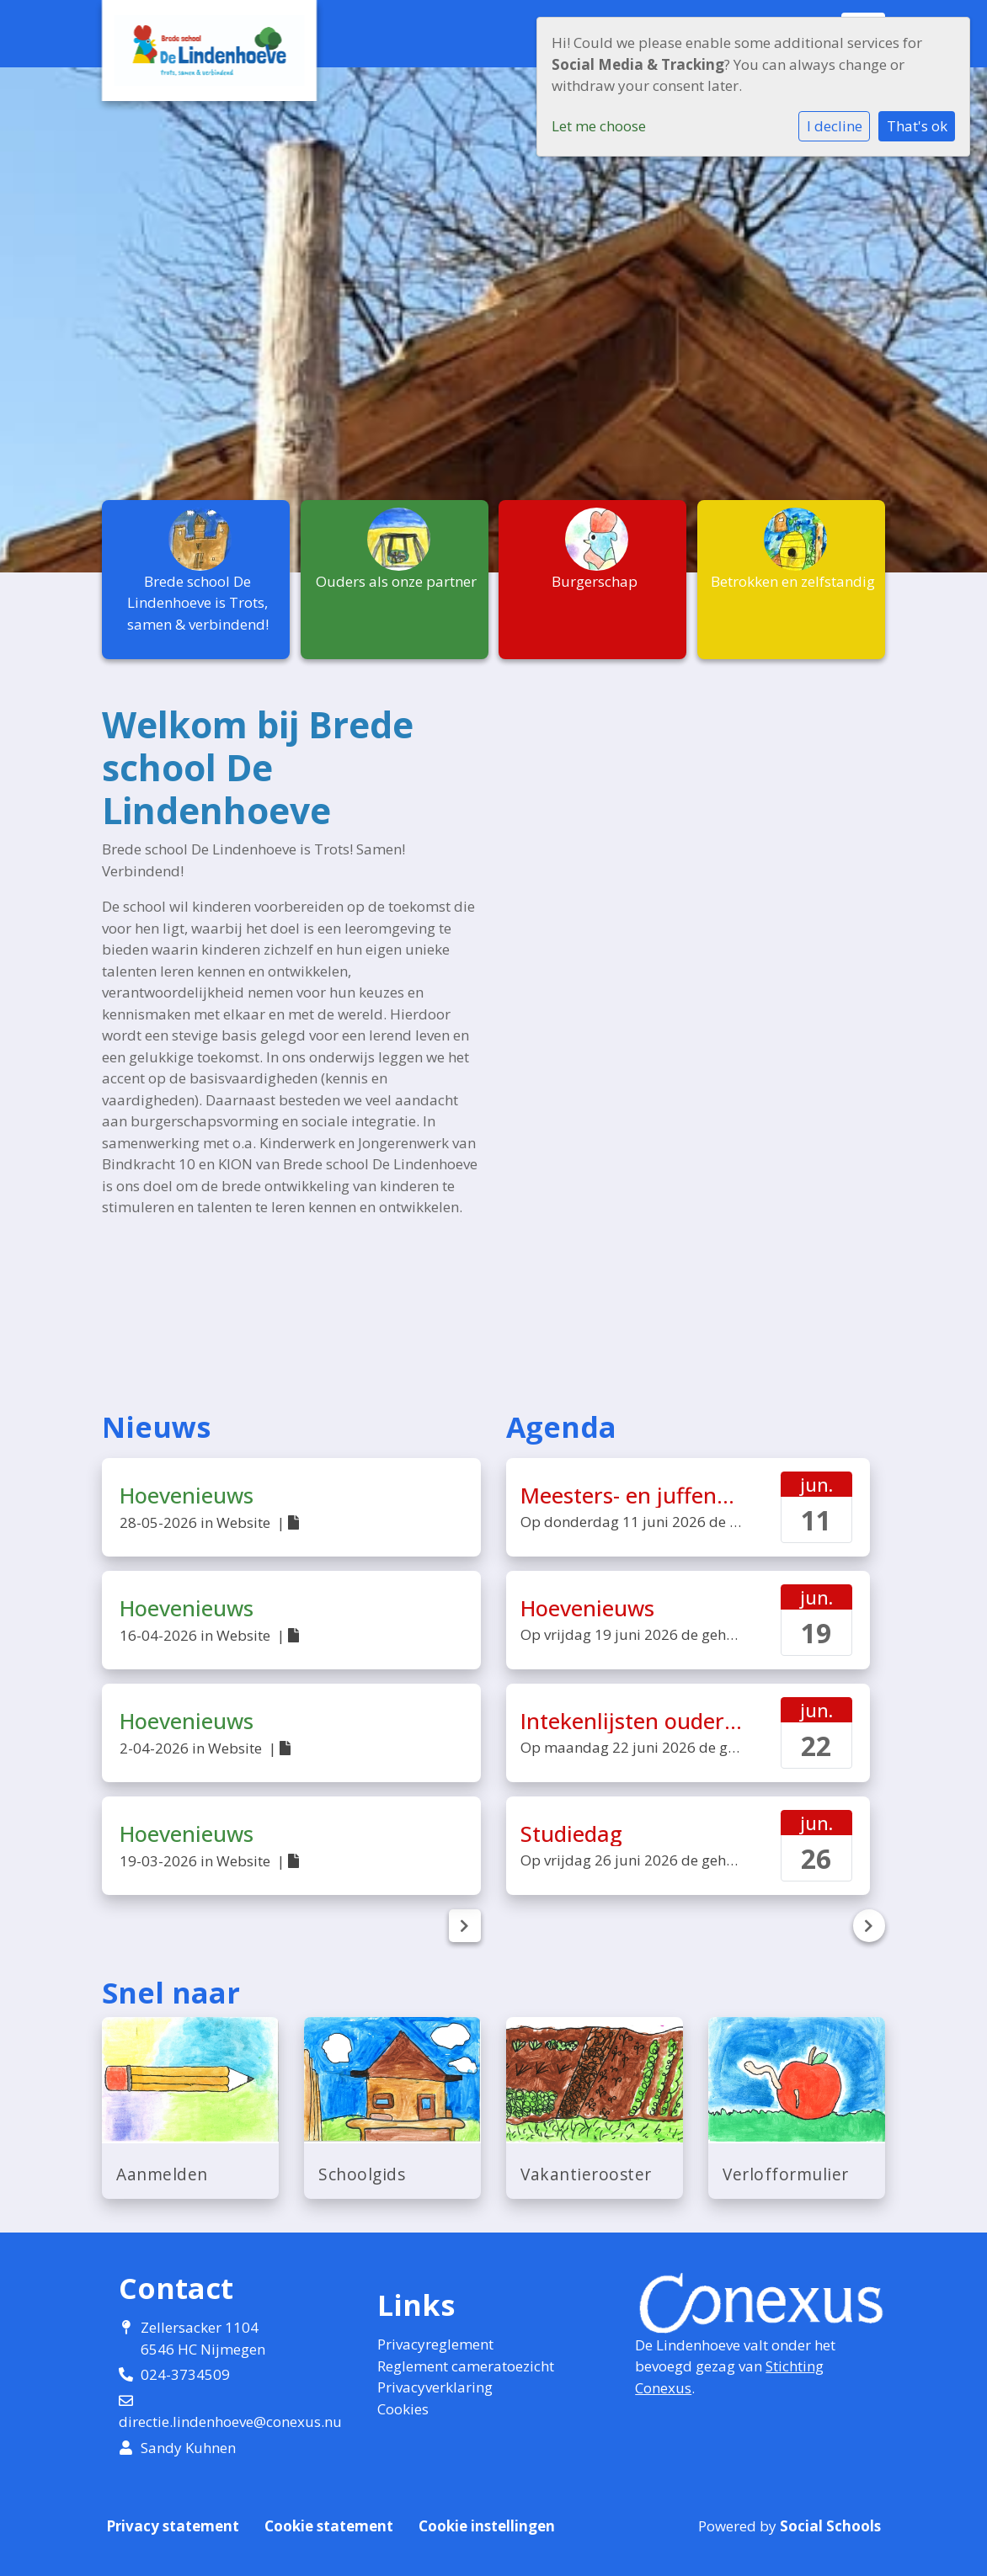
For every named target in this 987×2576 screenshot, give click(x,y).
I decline (834, 126)
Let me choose (599, 126)
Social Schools (830, 2526)
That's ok (917, 126)
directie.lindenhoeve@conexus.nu (230, 2421)
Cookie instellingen (487, 2526)
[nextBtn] (465, 1925)
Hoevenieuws (186, 1495)
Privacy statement (172, 2526)
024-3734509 (185, 2374)
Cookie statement (328, 2526)
